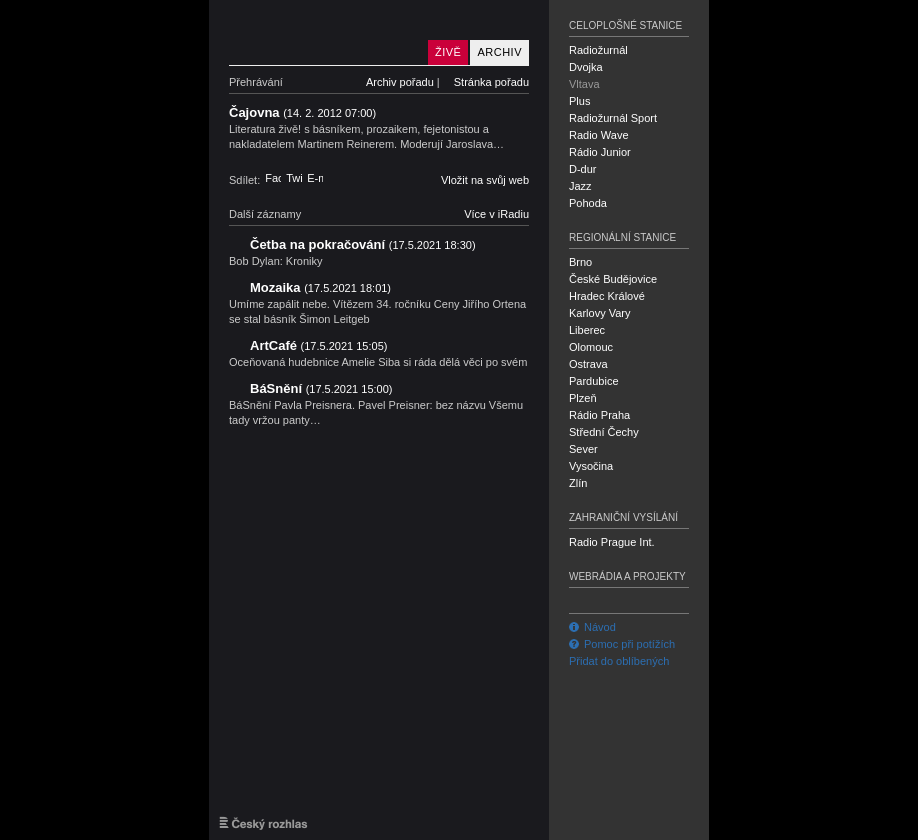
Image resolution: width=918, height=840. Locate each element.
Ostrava (588, 364)
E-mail (315, 178)
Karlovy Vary (600, 313)
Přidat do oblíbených (619, 661)
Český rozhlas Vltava (324, 32)
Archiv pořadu (400, 82)
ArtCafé (318, 345)
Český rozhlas (263, 823)
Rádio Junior (600, 152)
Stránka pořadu (491, 82)
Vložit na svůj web (485, 180)
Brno (580, 262)
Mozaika (320, 287)
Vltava (584, 84)
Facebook (273, 178)
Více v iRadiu (496, 214)
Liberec (587, 330)
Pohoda (588, 203)
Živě (448, 52)
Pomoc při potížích (622, 644)
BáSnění (321, 388)
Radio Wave (599, 135)
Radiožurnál (598, 50)
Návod (592, 627)
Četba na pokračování (363, 244)
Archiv (499, 52)
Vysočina (591, 466)
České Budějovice (613, 279)
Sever (583, 449)
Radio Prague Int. (612, 542)
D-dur (583, 169)
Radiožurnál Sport (613, 118)
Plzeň (583, 398)
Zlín (578, 483)
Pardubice (594, 381)
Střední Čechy (604, 432)
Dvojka (586, 67)
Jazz (580, 186)
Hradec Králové (607, 296)
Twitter (294, 178)
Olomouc (591, 347)
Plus (579, 101)
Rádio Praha (599, 415)
